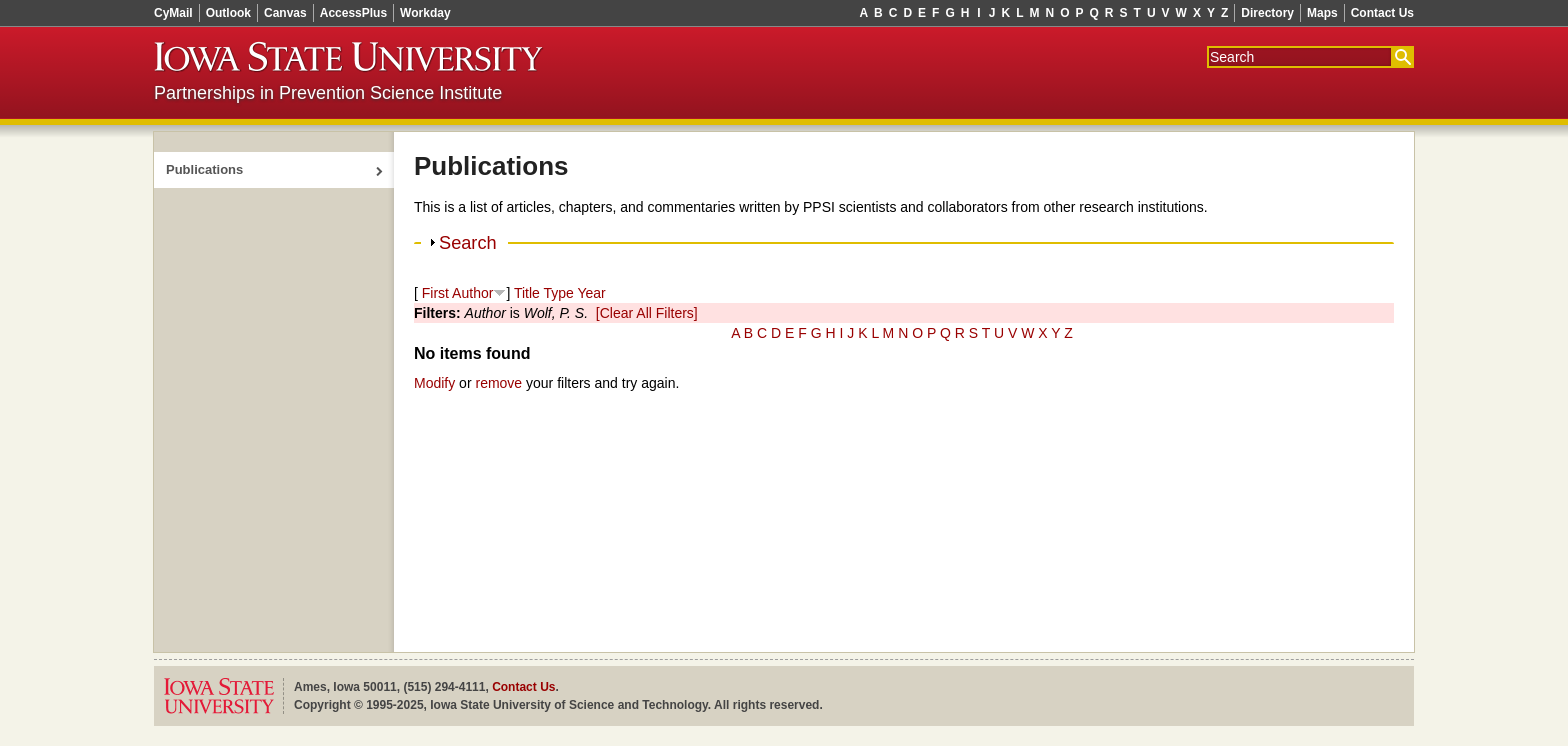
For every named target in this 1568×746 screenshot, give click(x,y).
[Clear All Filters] (647, 313)
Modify (434, 383)
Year (591, 293)
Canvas (285, 13)
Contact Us (1382, 13)
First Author (458, 293)
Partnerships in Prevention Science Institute (328, 93)
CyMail (173, 13)
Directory (1267, 13)
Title (527, 293)
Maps (1322, 13)
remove (498, 383)
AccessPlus (353, 13)
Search (468, 243)
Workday (425, 13)
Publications (204, 169)
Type (558, 293)
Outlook (228, 13)
